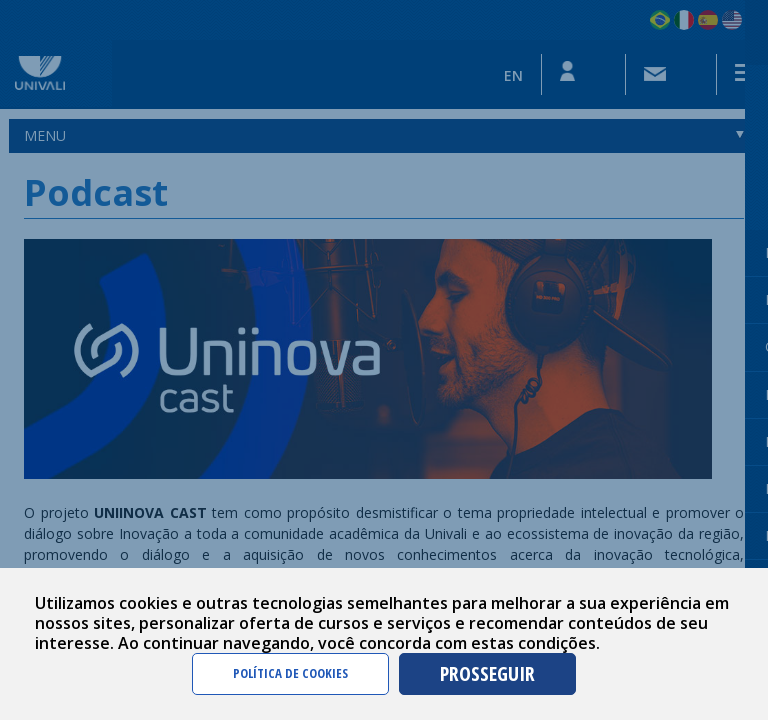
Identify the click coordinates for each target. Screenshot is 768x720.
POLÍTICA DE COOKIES (290, 673)
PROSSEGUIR (487, 673)
